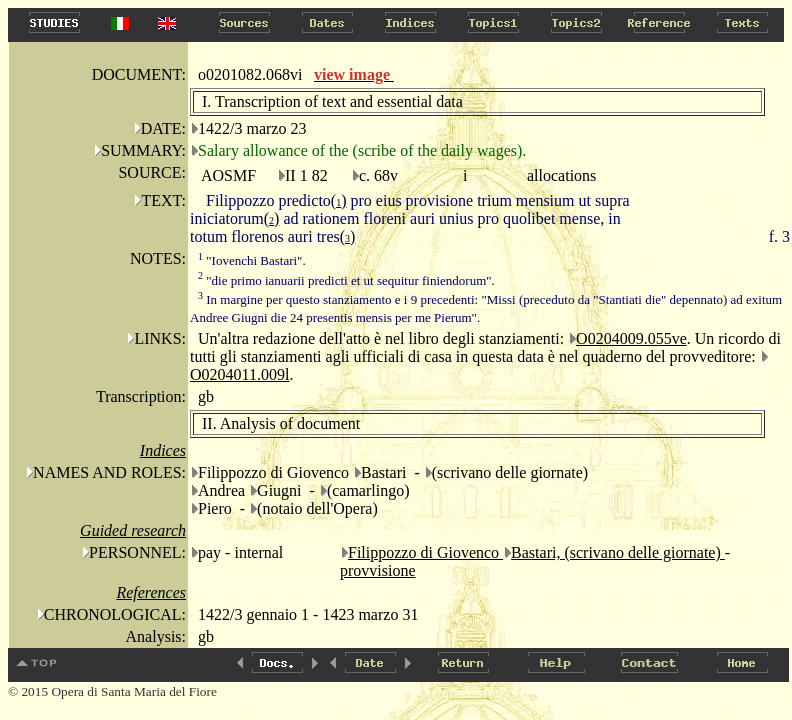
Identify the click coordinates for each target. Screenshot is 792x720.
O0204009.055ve (631, 338)
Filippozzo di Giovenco (425, 552)
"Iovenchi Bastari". (252, 260)
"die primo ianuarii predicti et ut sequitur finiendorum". (346, 280)
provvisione (378, 570)
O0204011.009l (239, 374)
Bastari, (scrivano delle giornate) (618, 552)
